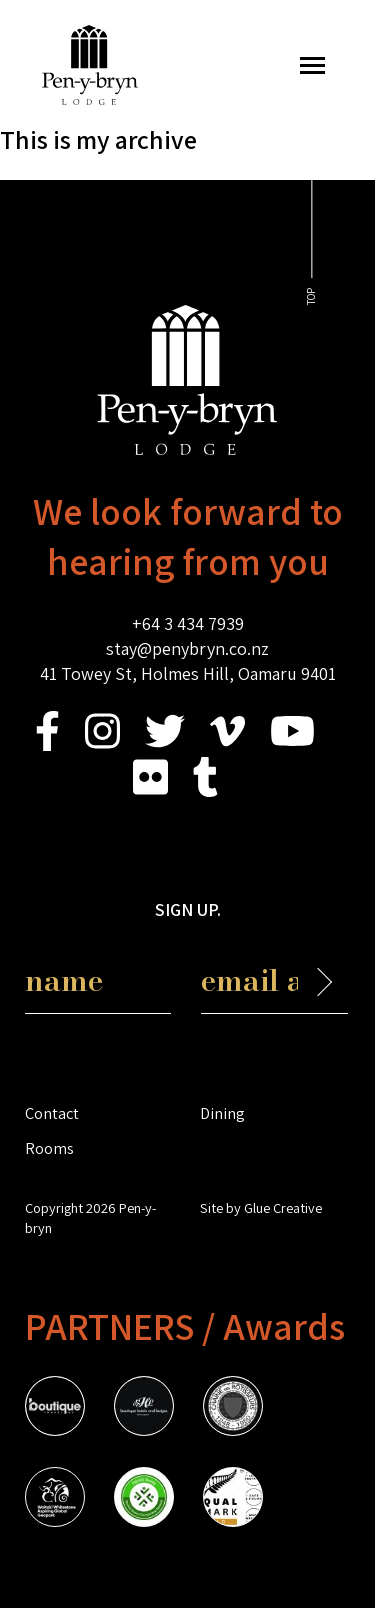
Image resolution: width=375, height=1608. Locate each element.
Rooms (49, 1148)
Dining (222, 1113)
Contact (52, 1113)
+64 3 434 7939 (188, 623)
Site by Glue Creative (261, 1207)
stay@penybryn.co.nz (187, 648)
